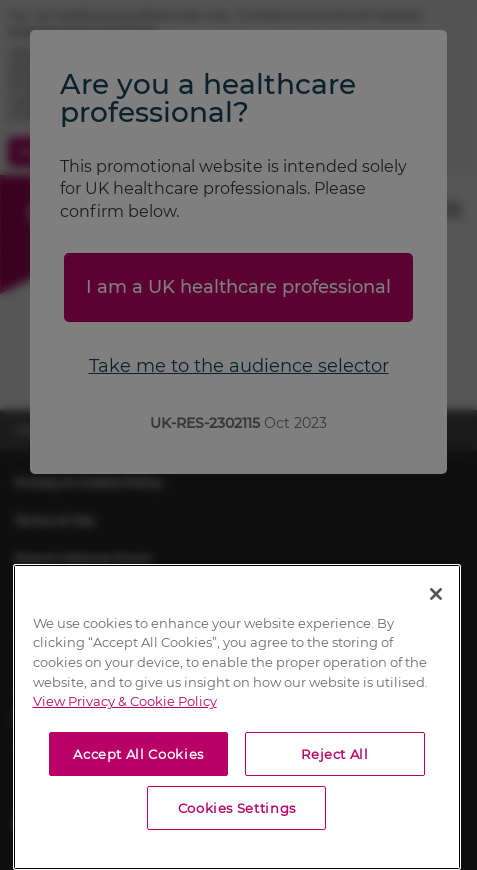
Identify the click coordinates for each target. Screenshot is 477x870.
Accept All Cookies (138, 754)
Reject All (335, 754)
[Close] (436, 594)
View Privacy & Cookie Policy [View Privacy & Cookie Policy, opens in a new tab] (125, 701)
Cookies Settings (237, 808)
